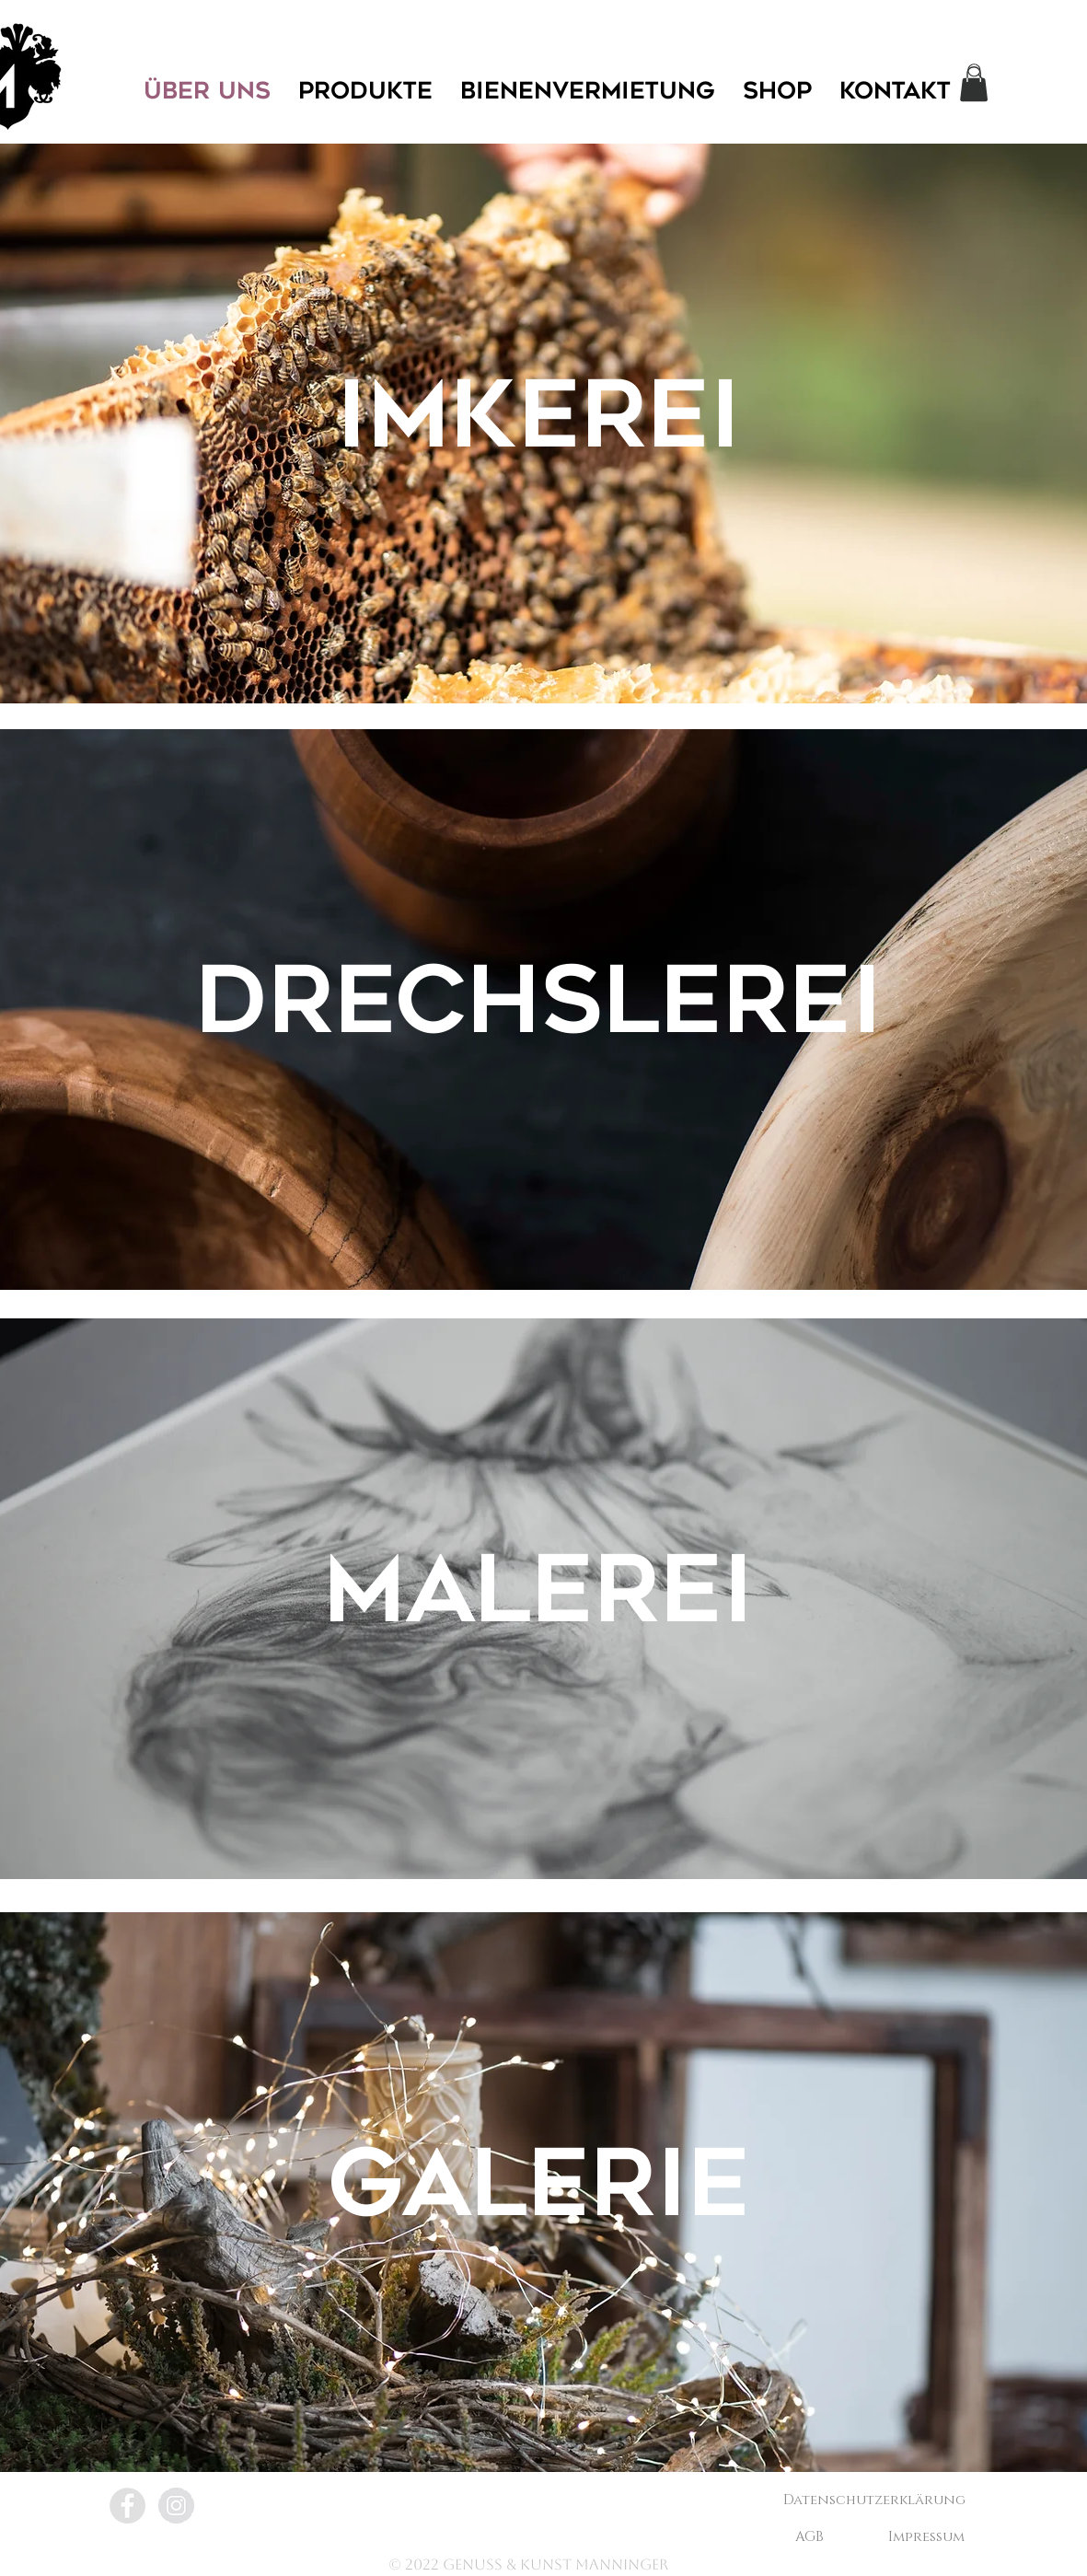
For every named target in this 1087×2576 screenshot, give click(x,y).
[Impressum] (927, 2536)
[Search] (975, 71)
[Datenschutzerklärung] (874, 2499)
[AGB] (810, 2536)
